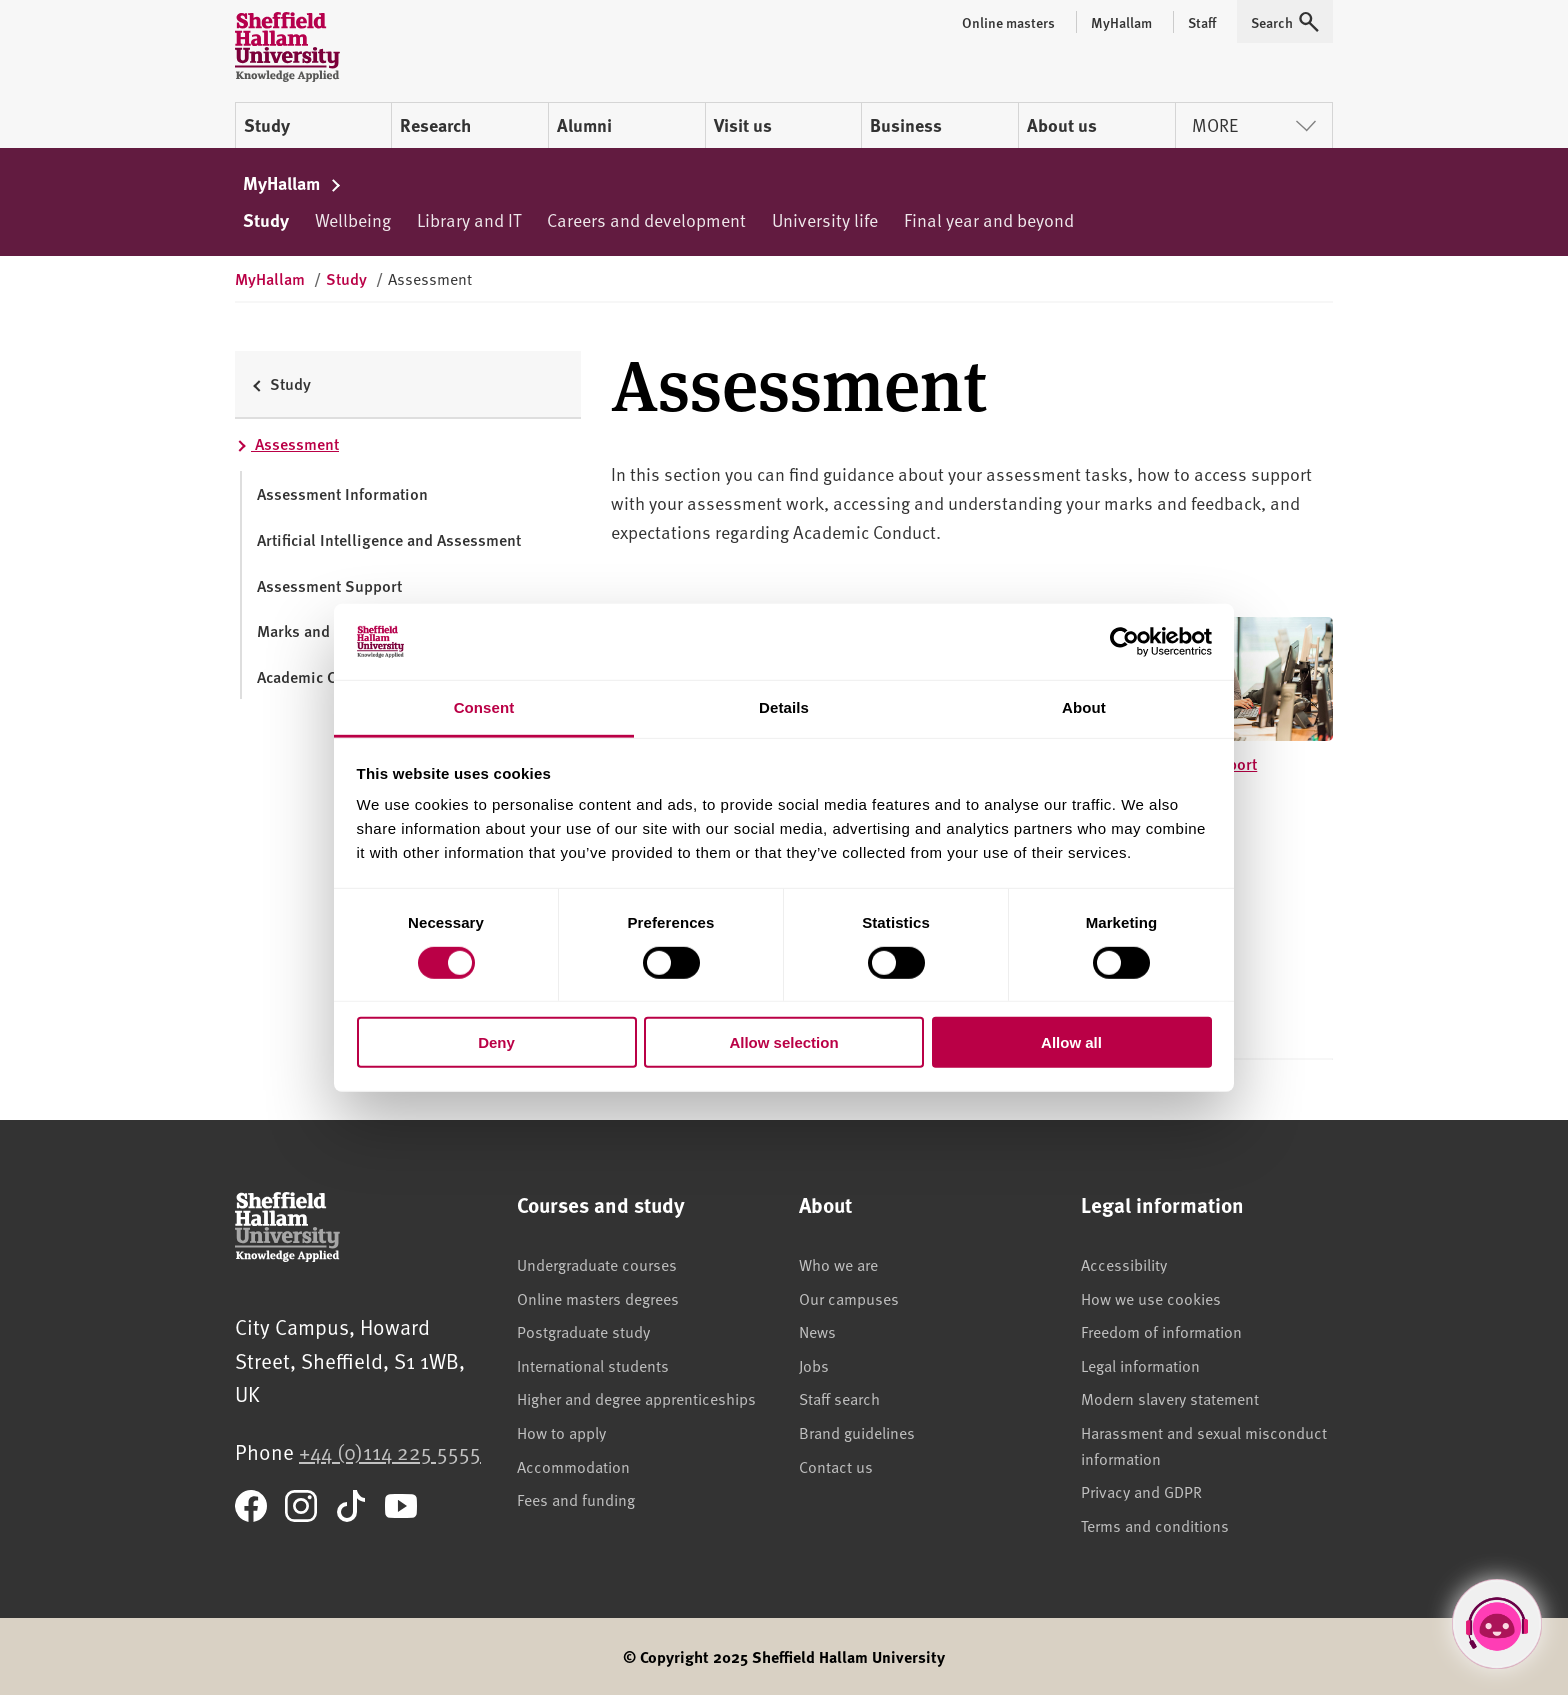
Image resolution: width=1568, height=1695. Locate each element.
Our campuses (849, 1298)
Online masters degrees (598, 1298)
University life (825, 219)
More (1254, 124)
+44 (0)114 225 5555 (390, 1451)
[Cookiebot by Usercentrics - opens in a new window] (1124, 642)
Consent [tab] (484, 707)
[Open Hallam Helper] (1497, 1624)
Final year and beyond (989, 219)
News (817, 1331)
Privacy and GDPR (1141, 1491)
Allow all (1071, 1042)
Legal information (1140, 1365)
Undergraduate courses (597, 1264)
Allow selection (783, 1042)
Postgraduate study (583, 1331)
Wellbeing (353, 219)
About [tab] (1084, 707)
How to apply (561, 1432)
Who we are (838, 1264)
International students (593, 1365)
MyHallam (292, 183)
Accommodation (573, 1466)
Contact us (836, 1466)
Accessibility (1124, 1264)
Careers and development (646, 219)
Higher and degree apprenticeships (636, 1398)
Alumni (584, 125)
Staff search (839, 1398)
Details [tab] (784, 707)
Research (435, 125)
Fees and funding (576, 1499)
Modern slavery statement (1170, 1398)
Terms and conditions (1155, 1525)
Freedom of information (1161, 1331)
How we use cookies (1151, 1298)
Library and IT (469, 219)
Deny (496, 1042)
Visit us (743, 125)
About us (1062, 125)
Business (906, 125)
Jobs (814, 1365)
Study (267, 125)
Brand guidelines (857, 1432)
